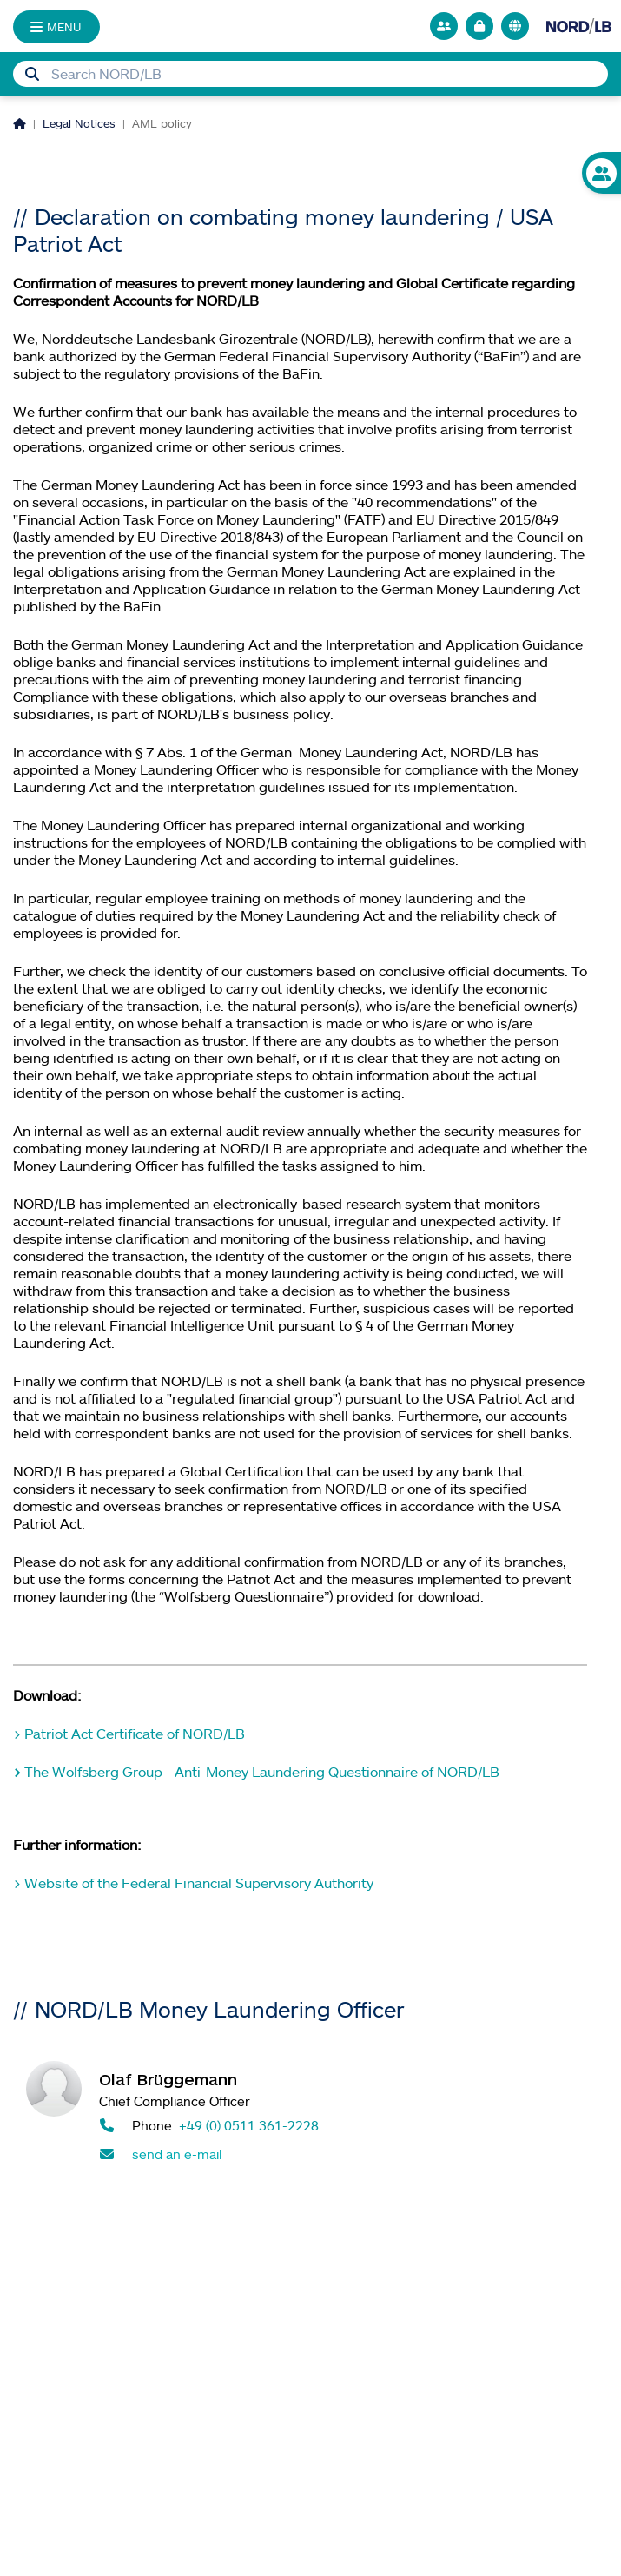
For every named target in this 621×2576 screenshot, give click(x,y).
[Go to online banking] (479, 26)
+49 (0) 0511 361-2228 (249, 2125)
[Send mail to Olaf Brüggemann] (347, 2154)
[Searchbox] (310, 74)
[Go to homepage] (578, 26)
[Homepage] (19, 123)
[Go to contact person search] (444, 26)
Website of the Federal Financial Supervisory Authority (198, 1883)
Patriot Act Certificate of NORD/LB (134, 1733)
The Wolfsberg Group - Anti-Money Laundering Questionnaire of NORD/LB (261, 1771)
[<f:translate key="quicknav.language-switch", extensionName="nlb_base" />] (515, 26)
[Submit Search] (32, 74)
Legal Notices (79, 123)
